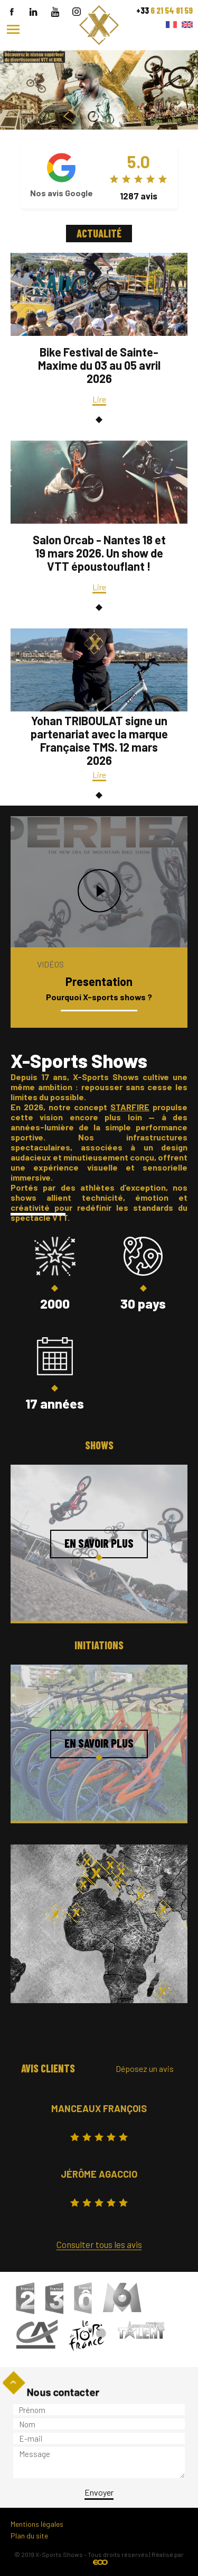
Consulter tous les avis (99, 2244)
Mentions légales (37, 2523)
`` (99, 55)
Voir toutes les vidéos (75, 1007)
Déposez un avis (145, 2068)
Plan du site (29, 2535)
